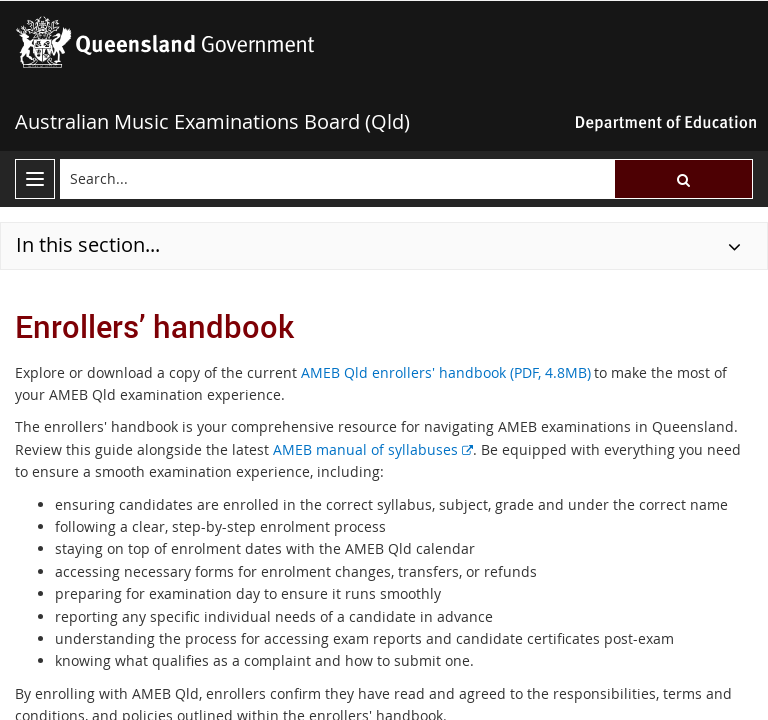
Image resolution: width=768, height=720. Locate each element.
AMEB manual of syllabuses (373, 449)
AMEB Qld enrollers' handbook (446, 372)
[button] (683, 179)
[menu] (35, 179)
